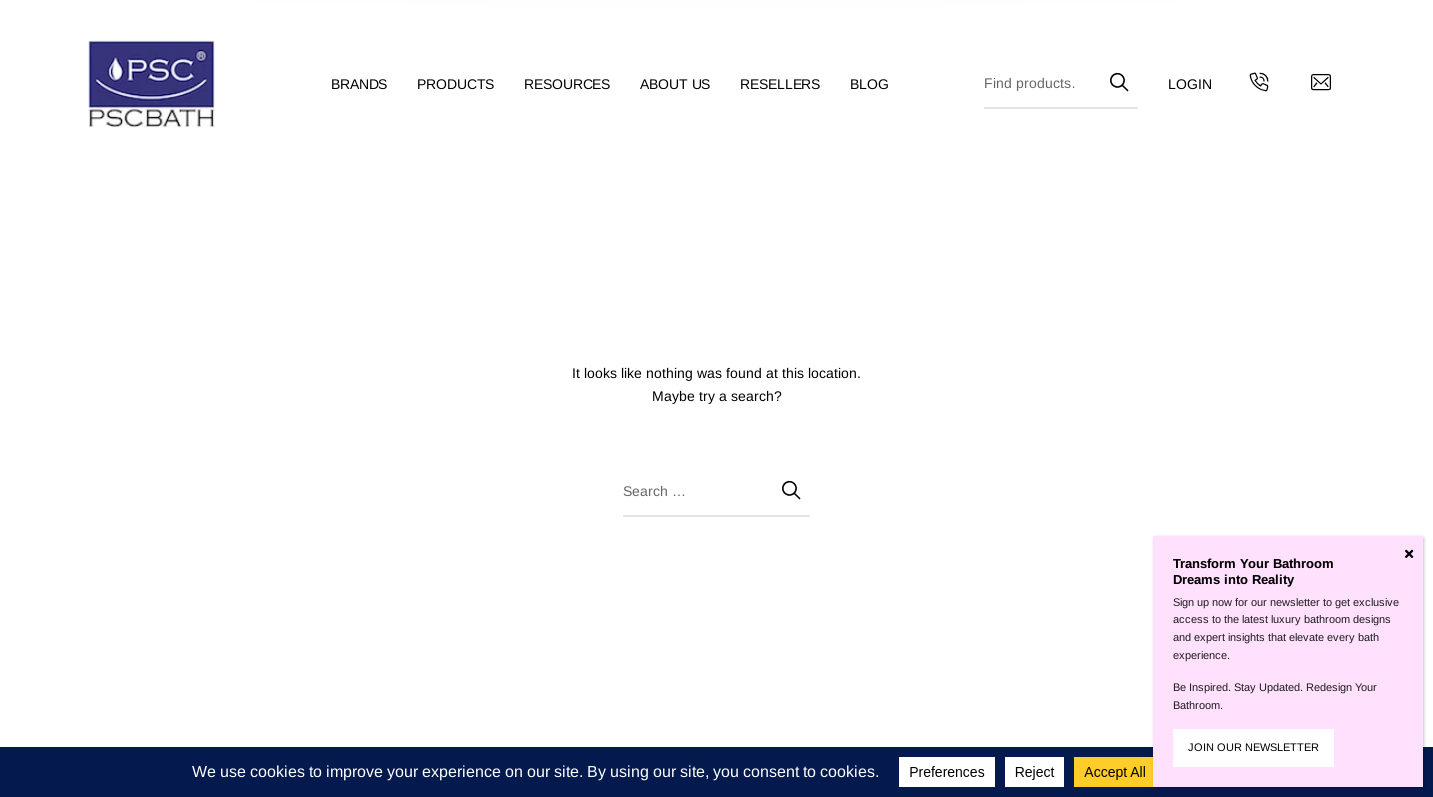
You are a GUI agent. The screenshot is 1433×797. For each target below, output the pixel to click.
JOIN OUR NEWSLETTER (1253, 747)
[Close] (1409, 554)
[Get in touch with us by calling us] (1259, 85)
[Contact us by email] (1321, 85)
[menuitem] (374, 84)
